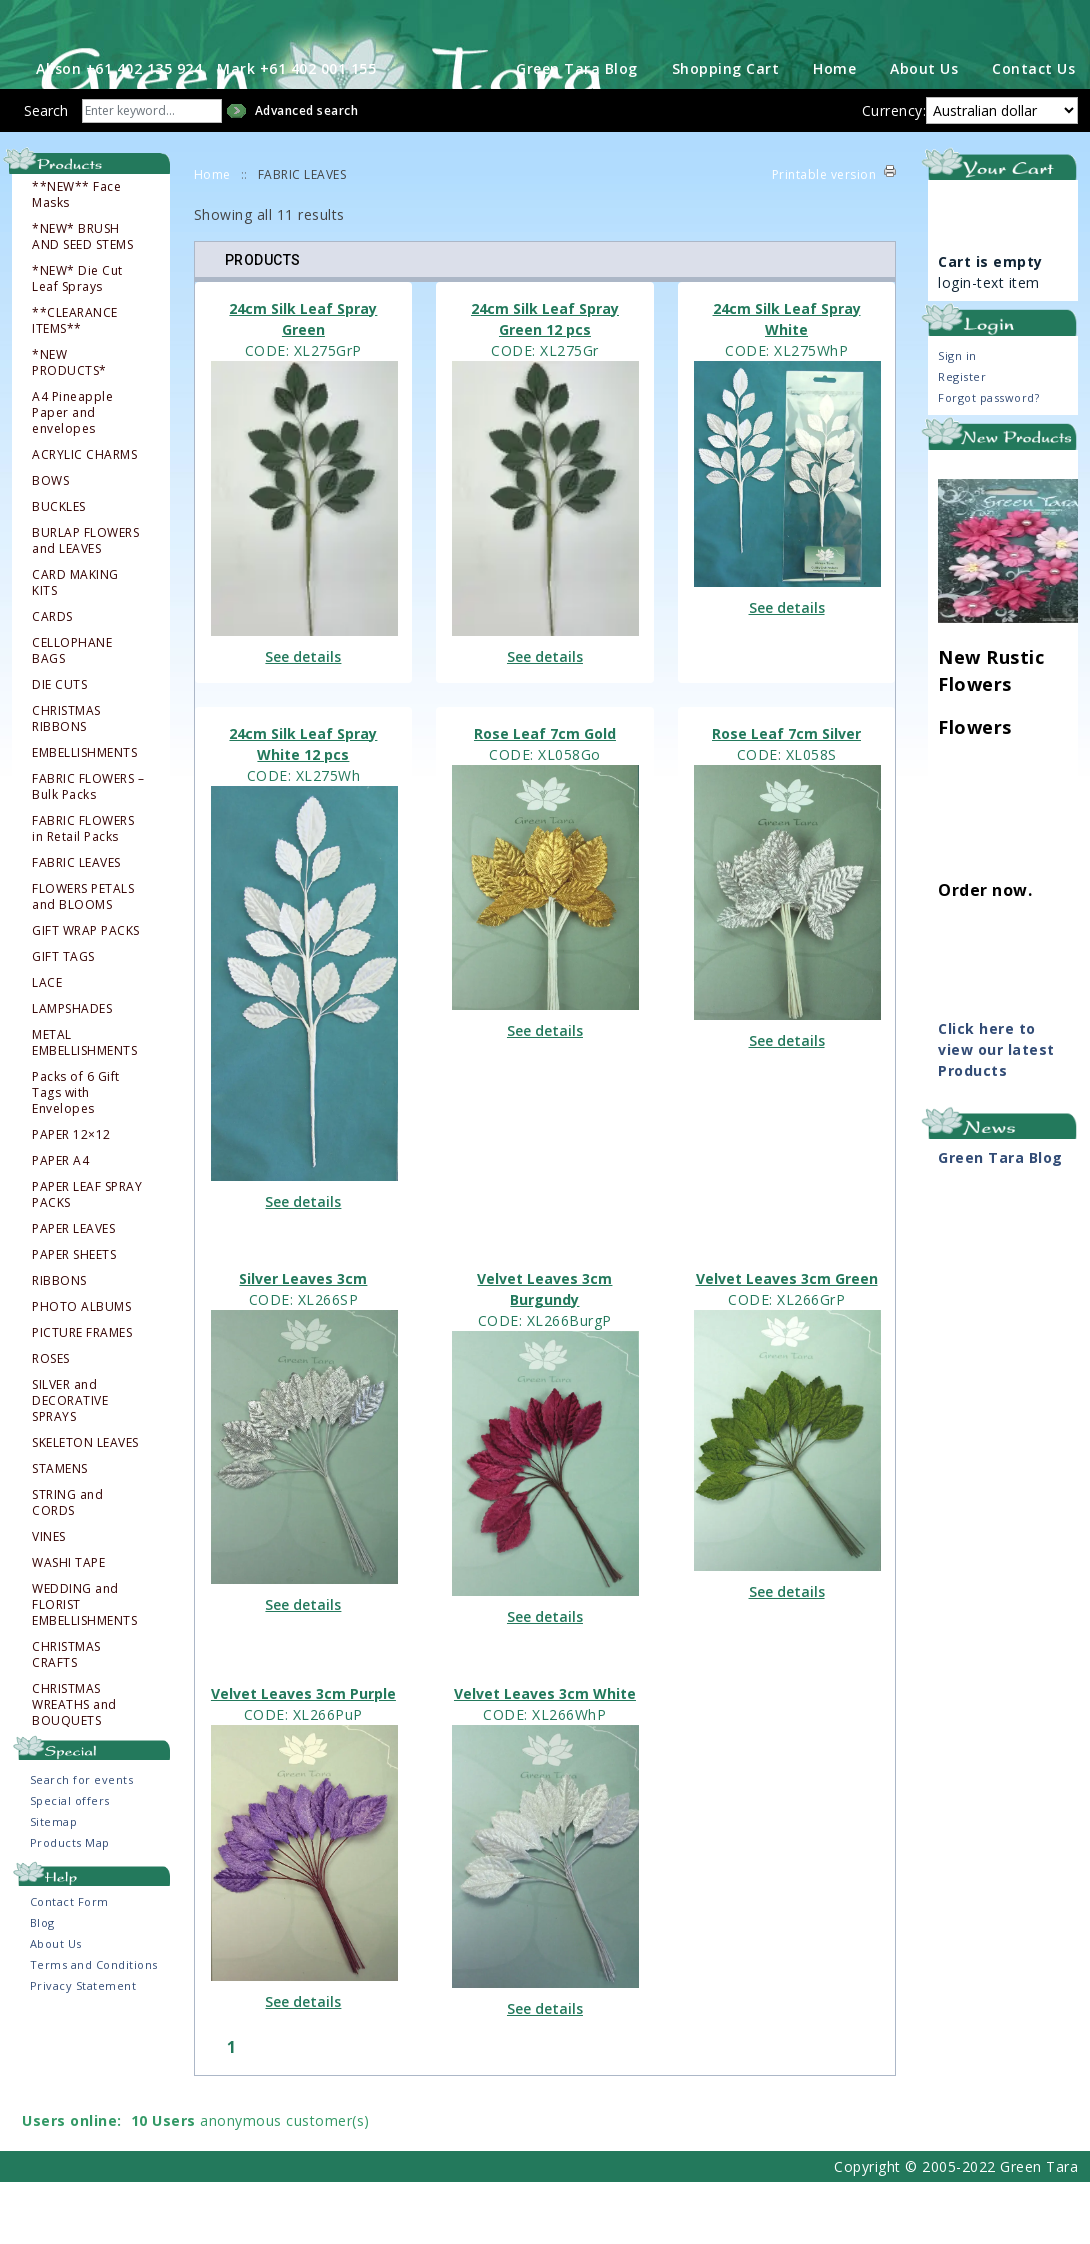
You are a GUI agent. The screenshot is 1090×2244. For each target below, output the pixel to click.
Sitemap (54, 1882)
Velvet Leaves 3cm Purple (303, 1754)
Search (46, 171)
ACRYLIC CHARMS (84, 516)
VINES (49, 1598)
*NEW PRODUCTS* (69, 424)
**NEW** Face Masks (76, 256)
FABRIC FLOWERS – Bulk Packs (88, 848)
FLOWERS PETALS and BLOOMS (83, 958)
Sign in (957, 416)
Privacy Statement (83, 2046)
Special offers (70, 1861)
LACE (47, 1044)
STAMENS (60, 1530)
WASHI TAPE (68, 1624)
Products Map (70, 1903)
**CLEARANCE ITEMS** (75, 382)
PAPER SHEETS (74, 1316)
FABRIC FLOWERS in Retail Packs (83, 890)
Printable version (824, 235)
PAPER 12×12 (71, 1196)
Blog (42, 1983)
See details (303, 717)
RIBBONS (59, 1342)
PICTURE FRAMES (82, 1394)
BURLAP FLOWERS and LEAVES (85, 602)
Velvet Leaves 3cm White (545, 1754)
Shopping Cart (726, 129)
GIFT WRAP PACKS (86, 992)
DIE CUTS (59, 746)
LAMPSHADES (72, 1070)
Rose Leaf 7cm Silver (786, 794)
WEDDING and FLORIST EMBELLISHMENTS (84, 1666)
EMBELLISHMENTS (84, 814)
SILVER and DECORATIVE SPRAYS (70, 1462)
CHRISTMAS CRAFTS (66, 1716)
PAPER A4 (60, 1222)
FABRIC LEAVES (76, 924)
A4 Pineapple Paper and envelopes (72, 474)
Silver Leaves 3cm (303, 1340)
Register (962, 437)
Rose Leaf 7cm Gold (545, 794)
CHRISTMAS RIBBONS (66, 780)
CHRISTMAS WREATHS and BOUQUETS (74, 1766)
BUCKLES (59, 568)
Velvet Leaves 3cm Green (787, 1340)
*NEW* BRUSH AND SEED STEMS (82, 298)
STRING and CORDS (67, 1564)
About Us (924, 129)
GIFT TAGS (63, 1018)
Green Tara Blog (577, 129)
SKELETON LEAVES (85, 1504)
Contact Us (1033, 129)
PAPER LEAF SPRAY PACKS (87, 1256)
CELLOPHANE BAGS (72, 712)
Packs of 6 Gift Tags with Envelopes (76, 1154)
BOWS (50, 542)
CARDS (52, 678)
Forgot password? (988, 458)
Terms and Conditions (94, 2025)
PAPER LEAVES (73, 1290)
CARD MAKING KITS (75, 644)
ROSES (51, 1420)
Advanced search (307, 171)
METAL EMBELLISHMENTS (84, 1104)
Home (834, 129)
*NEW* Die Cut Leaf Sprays (77, 340)
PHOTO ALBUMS (81, 1368)
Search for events (82, 1840)
